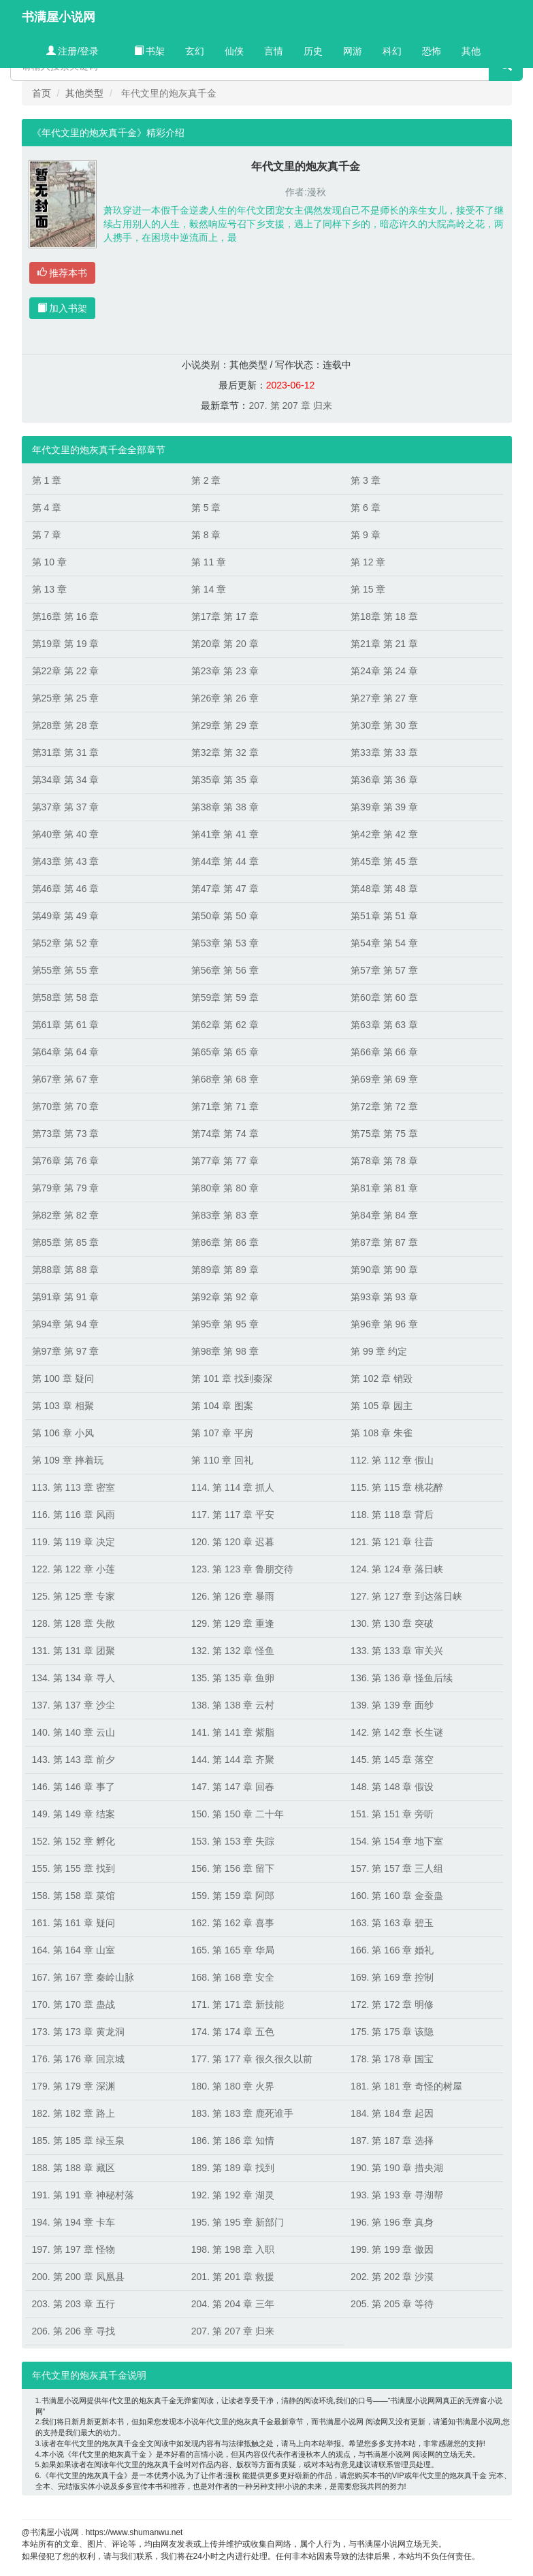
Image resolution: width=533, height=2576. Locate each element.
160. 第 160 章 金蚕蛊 (397, 1895)
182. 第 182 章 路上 (73, 2113)
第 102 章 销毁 (382, 1378)
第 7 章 (47, 534)
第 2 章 (206, 480)
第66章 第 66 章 (384, 1051)
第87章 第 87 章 (384, 1242)
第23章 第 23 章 (225, 670)
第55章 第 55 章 (65, 970)
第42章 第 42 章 (384, 834)
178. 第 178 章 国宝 (392, 2058)
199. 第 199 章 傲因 (392, 2249)
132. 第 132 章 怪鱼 (232, 1650)
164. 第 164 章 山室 (73, 1950)
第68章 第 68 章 (225, 1079)
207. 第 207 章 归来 (290, 405)
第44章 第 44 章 (225, 861)
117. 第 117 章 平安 (232, 1514)
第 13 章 (49, 589)
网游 (352, 51)
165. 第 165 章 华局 (232, 1950)
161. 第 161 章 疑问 (73, 1922)
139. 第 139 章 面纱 (392, 1705)
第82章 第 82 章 (65, 1215)
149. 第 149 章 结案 (73, 1814)
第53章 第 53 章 (225, 943)
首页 (41, 93)
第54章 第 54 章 (384, 943)
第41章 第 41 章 (225, 834)
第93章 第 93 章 (384, 1296)
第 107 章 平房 (222, 1432)
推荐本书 (62, 272)
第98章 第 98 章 (225, 1351)
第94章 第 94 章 (65, 1324)
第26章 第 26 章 (225, 698)
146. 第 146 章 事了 (73, 1786)
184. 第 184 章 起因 (392, 2113)
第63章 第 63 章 (384, 1024)
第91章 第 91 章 (65, 1296)
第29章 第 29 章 (225, 725)
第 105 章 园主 (382, 1405)
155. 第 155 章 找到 (73, 1868)
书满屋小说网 (58, 17)
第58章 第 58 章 (65, 997)
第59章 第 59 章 (225, 997)
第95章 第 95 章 (225, 1324)
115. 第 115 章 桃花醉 (397, 1487)
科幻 (392, 51)
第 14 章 (208, 589)
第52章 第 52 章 (65, 943)
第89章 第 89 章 (225, 1269)
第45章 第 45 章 (384, 861)
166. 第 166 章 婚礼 (392, 1950)
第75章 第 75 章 (384, 1133)
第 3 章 (366, 480)
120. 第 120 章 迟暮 (232, 1541)
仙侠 (234, 51)
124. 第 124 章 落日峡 (397, 1569)
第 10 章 (49, 562)
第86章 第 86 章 (225, 1242)
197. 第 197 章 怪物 (73, 2249)
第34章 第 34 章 (65, 779)
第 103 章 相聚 (63, 1405)
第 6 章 (366, 507)
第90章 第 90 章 (384, 1269)
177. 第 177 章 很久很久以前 (251, 2058)
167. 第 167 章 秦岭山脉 (83, 1977)
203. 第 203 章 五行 (73, 2303)
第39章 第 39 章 (384, 807)
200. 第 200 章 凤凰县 (78, 2276)
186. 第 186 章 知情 (232, 2140)
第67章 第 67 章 (65, 1079)
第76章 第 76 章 (65, 1160)
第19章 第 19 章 (65, 643)
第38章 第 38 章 (225, 807)
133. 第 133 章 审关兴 (397, 1650)
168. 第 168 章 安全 (232, 1977)
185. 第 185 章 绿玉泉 (78, 2140)
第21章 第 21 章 (384, 643)
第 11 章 (208, 562)
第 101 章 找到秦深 (231, 1378)
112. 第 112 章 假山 (392, 1460)
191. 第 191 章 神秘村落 (83, 2195)
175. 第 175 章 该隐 (392, 2031)
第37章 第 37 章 (65, 807)
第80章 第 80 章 (225, 1188)
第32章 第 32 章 (225, 752)
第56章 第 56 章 (225, 970)
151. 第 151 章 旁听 (392, 1814)
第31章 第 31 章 (65, 752)
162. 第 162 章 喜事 (232, 1922)
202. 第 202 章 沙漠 (392, 2276)
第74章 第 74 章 (225, 1133)
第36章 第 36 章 (384, 779)
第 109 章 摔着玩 (67, 1460)
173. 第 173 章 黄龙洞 (78, 2031)
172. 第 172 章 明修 (392, 2004)
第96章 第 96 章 (384, 1324)
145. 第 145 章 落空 (392, 1759)
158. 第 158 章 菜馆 (73, 1895)
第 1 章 (47, 480)
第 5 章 (206, 507)
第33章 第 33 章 (384, 752)
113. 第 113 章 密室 (73, 1487)
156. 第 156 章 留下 (232, 1868)
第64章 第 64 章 (65, 1051)
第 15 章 (368, 589)
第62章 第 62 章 (225, 1024)
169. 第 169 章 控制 (392, 1977)
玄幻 (194, 51)
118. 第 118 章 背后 (392, 1514)
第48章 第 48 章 (384, 888)
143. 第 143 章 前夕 (73, 1759)
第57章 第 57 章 (384, 970)
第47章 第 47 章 (225, 888)
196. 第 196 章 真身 (392, 2222)
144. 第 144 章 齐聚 (232, 1759)
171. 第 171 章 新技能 (237, 2004)
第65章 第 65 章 (225, 1051)
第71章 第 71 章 (225, 1106)
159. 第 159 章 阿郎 (232, 1895)
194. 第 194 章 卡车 (73, 2222)
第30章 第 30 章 (384, 725)
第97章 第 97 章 (65, 1351)
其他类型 (84, 93)
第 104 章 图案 (222, 1405)
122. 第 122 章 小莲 (73, 1569)
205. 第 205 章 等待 (392, 2303)
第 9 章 (366, 534)
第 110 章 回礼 (222, 1460)
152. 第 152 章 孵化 (73, 1841)
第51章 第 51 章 (384, 915)
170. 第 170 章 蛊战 (73, 2004)
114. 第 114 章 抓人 (232, 1487)
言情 (273, 51)
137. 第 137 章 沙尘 (73, 1705)
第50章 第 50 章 (225, 915)
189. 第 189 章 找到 (232, 2167)
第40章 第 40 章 (65, 834)
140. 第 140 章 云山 (73, 1732)
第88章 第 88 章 (65, 1269)
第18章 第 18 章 (384, 616)
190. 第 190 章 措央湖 (397, 2167)
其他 (471, 51)
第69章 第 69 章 (384, 1079)
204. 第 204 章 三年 (232, 2303)
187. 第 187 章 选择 (392, 2140)
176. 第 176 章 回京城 (78, 2058)
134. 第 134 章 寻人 (73, 1677)
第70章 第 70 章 (65, 1106)
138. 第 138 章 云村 (232, 1705)
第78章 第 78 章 (384, 1160)
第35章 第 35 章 (225, 779)
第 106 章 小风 (63, 1432)
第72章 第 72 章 (384, 1106)
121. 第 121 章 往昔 (392, 1541)
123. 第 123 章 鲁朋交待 (242, 1569)
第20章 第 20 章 (225, 643)
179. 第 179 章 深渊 (73, 2086)
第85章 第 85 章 (65, 1242)
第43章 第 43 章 (65, 861)
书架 (149, 51)
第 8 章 (206, 534)
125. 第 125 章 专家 (73, 1596)
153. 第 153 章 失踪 (232, 1841)
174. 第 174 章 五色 (232, 2031)
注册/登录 (72, 51)
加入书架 (62, 308)
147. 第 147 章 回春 (232, 1786)
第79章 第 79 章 (65, 1188)
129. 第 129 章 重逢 (232, 1623)
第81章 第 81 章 (384, 1188)
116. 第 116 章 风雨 (73, 1514)
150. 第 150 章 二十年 (237, 1814)
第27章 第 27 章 (384, 698)
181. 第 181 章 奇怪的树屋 (406, 2086)
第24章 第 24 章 (384, 670)
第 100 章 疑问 (63, 1378)
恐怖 (431, 51)
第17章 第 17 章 (225, 616)
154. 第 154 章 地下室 (397, 1841)
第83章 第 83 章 (225, 1215)
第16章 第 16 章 (65, 616)
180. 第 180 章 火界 (232, 2086)
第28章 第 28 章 (65, 725)
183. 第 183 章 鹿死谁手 (242, 2113)
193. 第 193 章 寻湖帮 (397, 2195)
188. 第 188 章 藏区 (73, 2167)
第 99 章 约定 (379, 1351)
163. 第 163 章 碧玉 (392, 1922)
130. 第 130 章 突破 (392, 1623)
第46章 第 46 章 (65, 888)
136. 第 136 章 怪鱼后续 (402, 1677)
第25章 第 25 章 (65, 698)
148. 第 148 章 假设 (392, 1786)
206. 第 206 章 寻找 (73, 2331)
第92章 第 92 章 (225, 1296)
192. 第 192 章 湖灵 (232, 2195)
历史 (313, 51)
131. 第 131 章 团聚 (73, 1650)
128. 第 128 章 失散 (73, 1623)
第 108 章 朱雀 (382, 1432)
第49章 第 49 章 (65, 915)
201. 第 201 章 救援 (232, 2276)
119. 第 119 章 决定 (73, 1541)
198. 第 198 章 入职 (232, 2249)
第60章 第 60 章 (384, 997)
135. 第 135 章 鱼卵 (232, 1677)
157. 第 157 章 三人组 (397, 1868)
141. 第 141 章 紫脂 (232, 1732)
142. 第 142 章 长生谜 (397, 1732)
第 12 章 (368, 562)
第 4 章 (47, 507)
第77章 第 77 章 (225, 1160)
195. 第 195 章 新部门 (237, 2222)
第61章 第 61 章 (65, 1024)
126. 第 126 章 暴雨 (232, 1596)
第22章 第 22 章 (65, 670)
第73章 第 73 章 (65, 1133)
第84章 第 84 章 (384, 1215)
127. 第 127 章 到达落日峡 (406, 1596)
